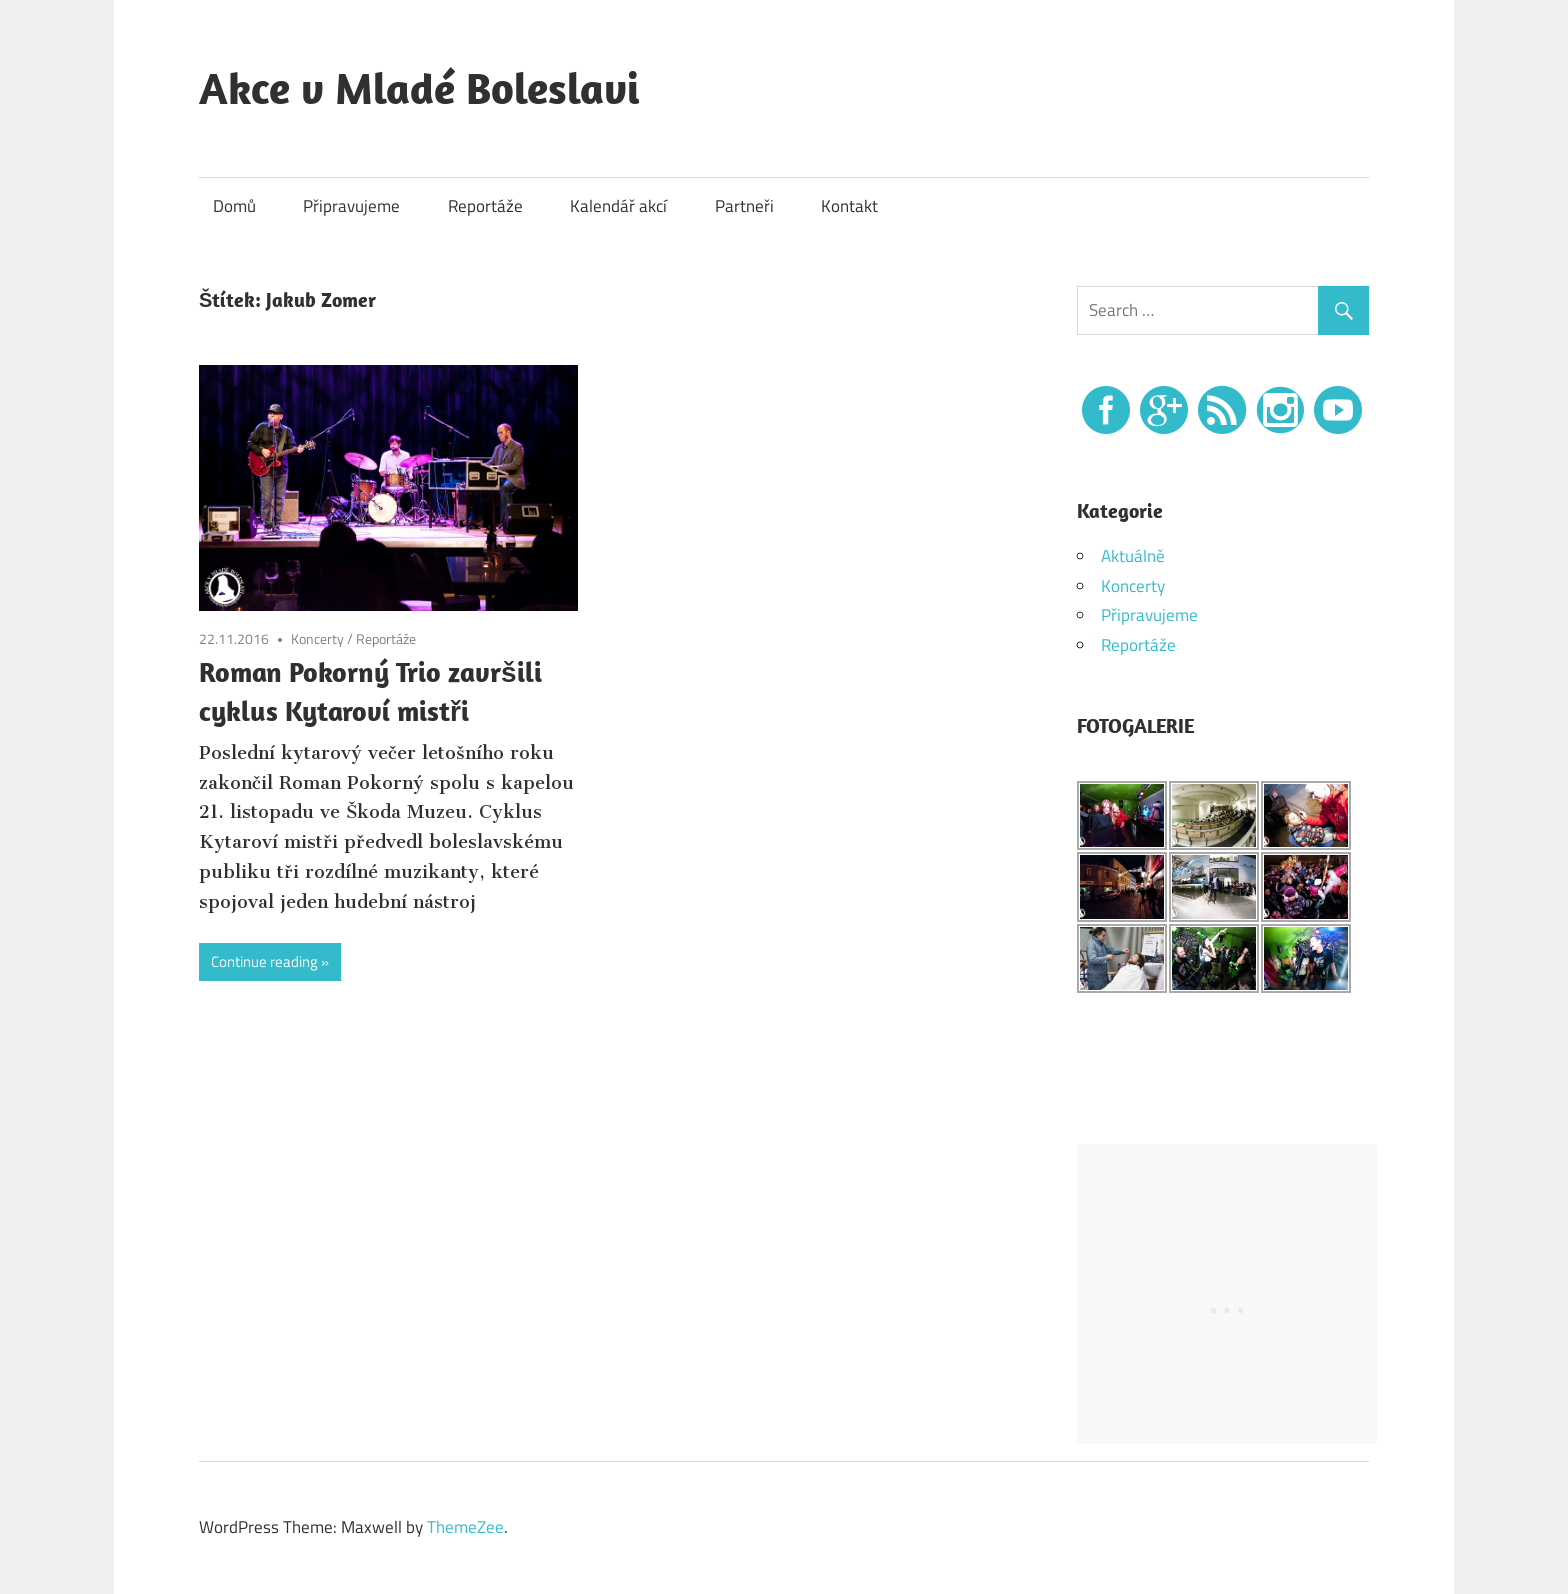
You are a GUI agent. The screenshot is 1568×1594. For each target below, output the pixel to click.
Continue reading (264, 961)
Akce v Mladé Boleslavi (419, 88)
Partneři (744, 206)
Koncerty (317, 638)
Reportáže (485, 206)
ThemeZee (465, 1527)
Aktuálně (1133, 556)
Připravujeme (351, 206)
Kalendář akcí (618, 206)
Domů (234, 206)
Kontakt (849, 206)
